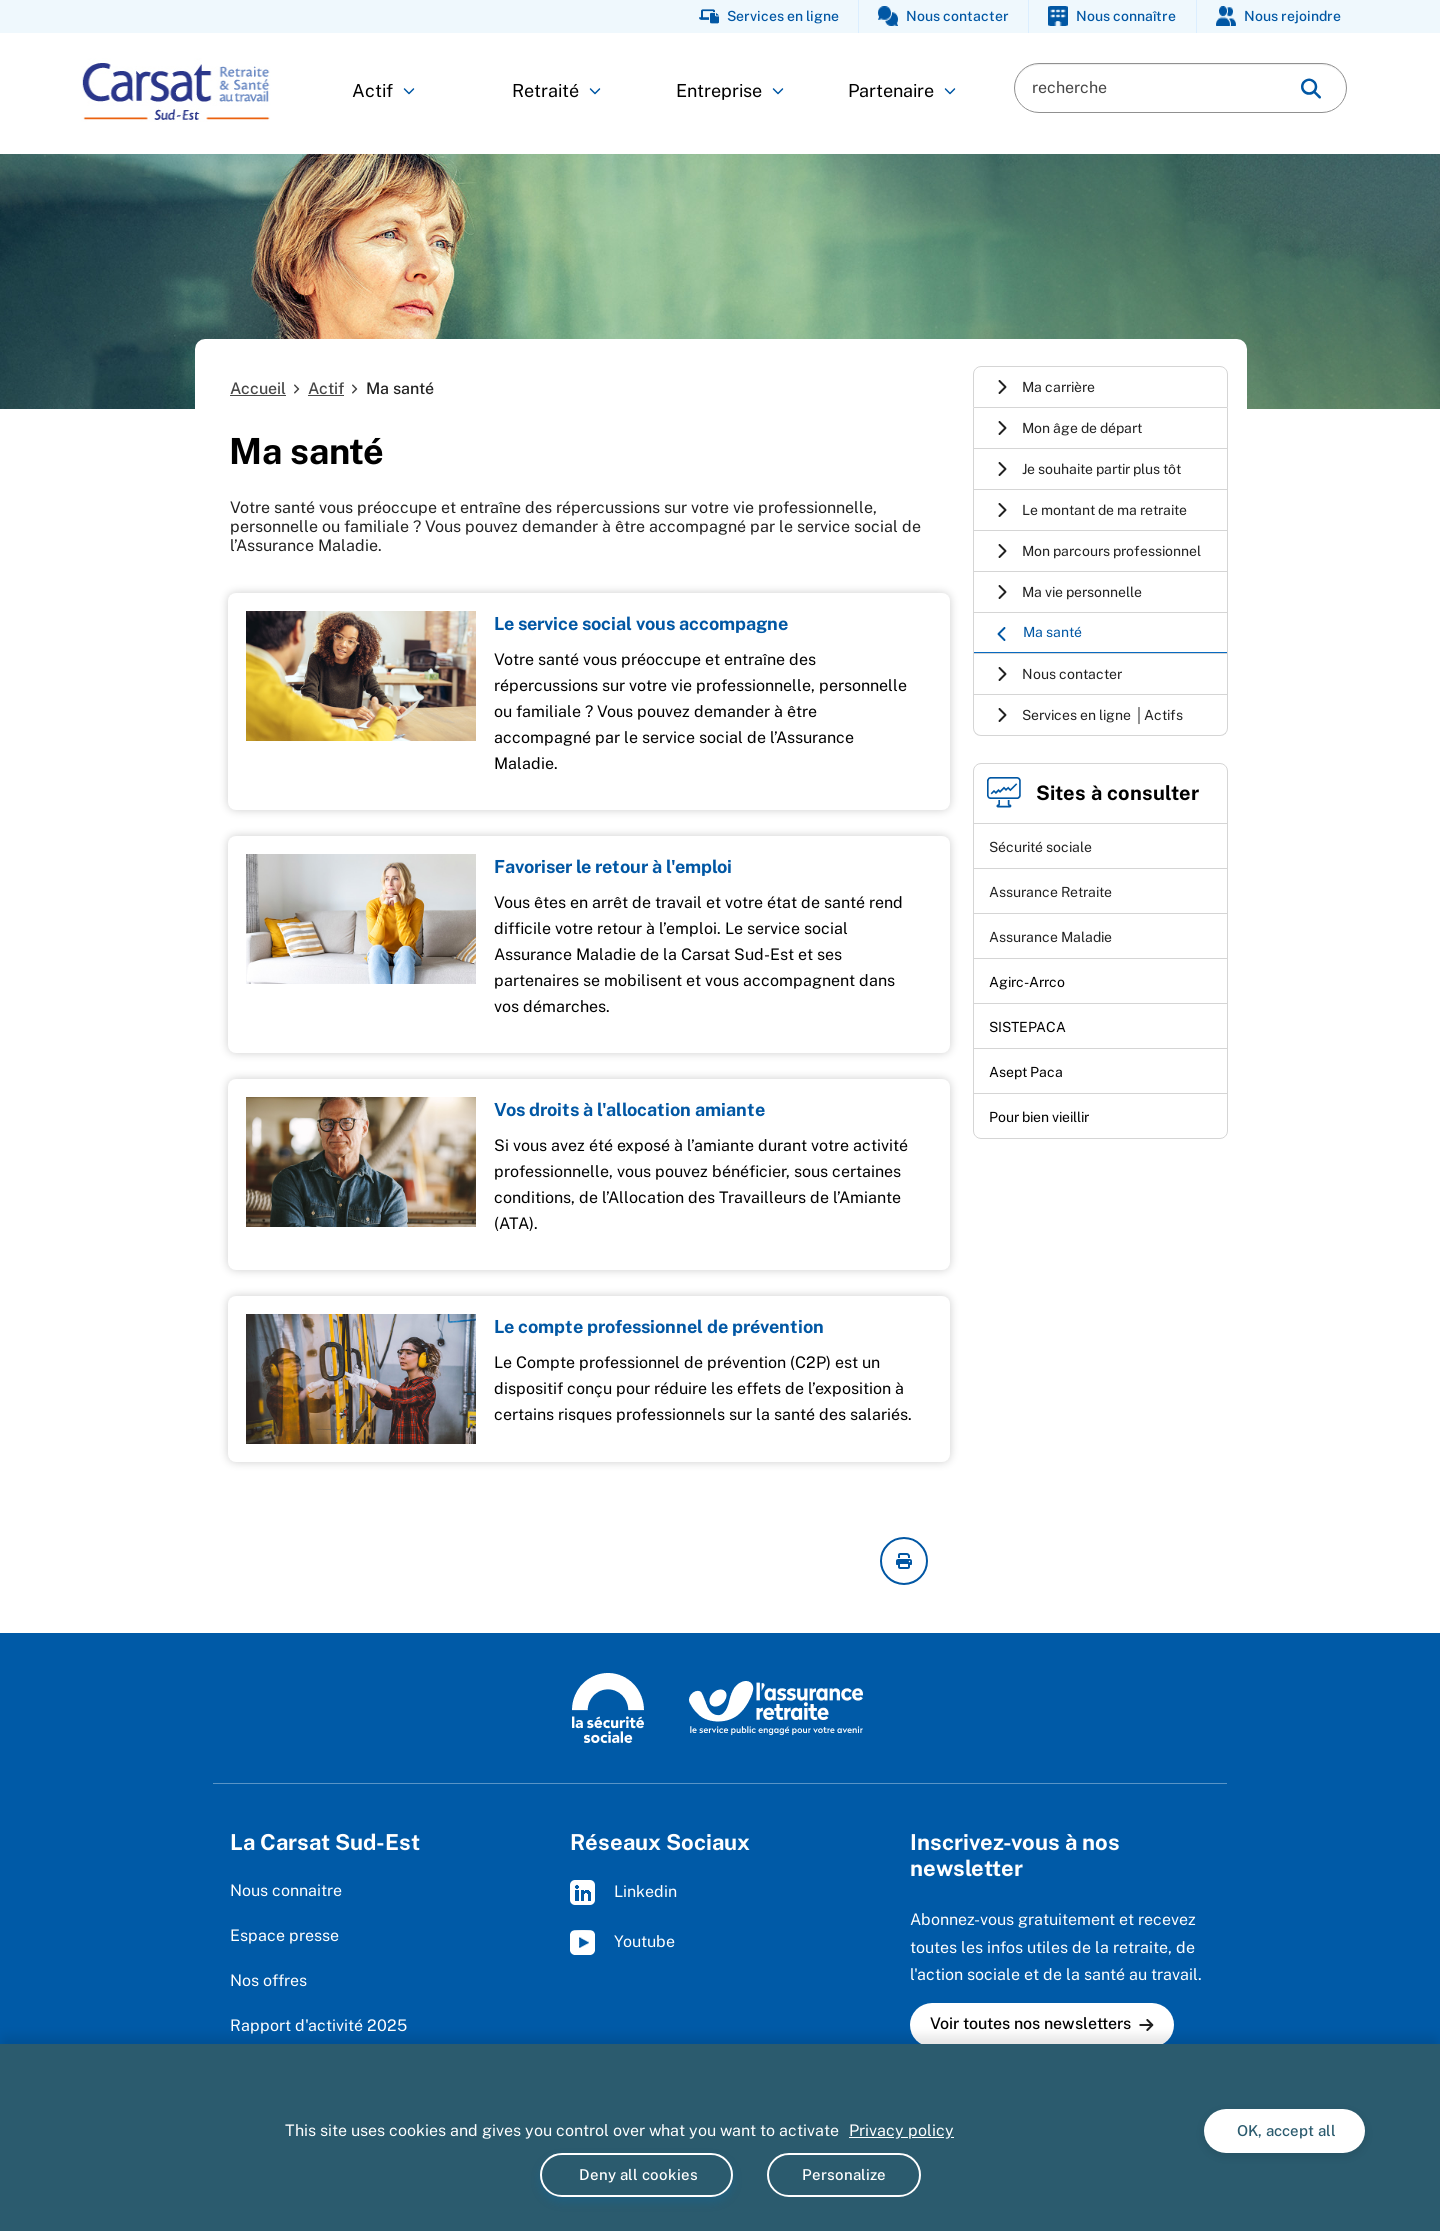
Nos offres (268, 1980)
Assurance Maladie (1050, 937)
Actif (383, 90)
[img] (1311, 88)
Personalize (844, 2174)
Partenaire (902, 90)
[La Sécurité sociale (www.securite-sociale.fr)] (608, 1707)
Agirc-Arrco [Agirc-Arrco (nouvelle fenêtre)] (1027, 982)
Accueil (258, 388)
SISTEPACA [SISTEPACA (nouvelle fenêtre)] (1027, 1027)
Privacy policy (901, 2130)
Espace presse (284, 1935)
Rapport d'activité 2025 (318, 2025)
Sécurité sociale (1040, 847)
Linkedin (623, 1892)
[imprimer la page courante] (904, 1561)
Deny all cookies (636, 2174)
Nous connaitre (286, 1890)
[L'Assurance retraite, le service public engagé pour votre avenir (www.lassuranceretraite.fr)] (776, 1707)
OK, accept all (1284, 2130)
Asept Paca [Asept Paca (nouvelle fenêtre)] (1026, 1072)
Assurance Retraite (1050, 892)
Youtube (622, 1942)
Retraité (556, 90)
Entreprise (730, 90)
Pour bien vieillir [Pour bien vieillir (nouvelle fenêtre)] (1039, 1117)
